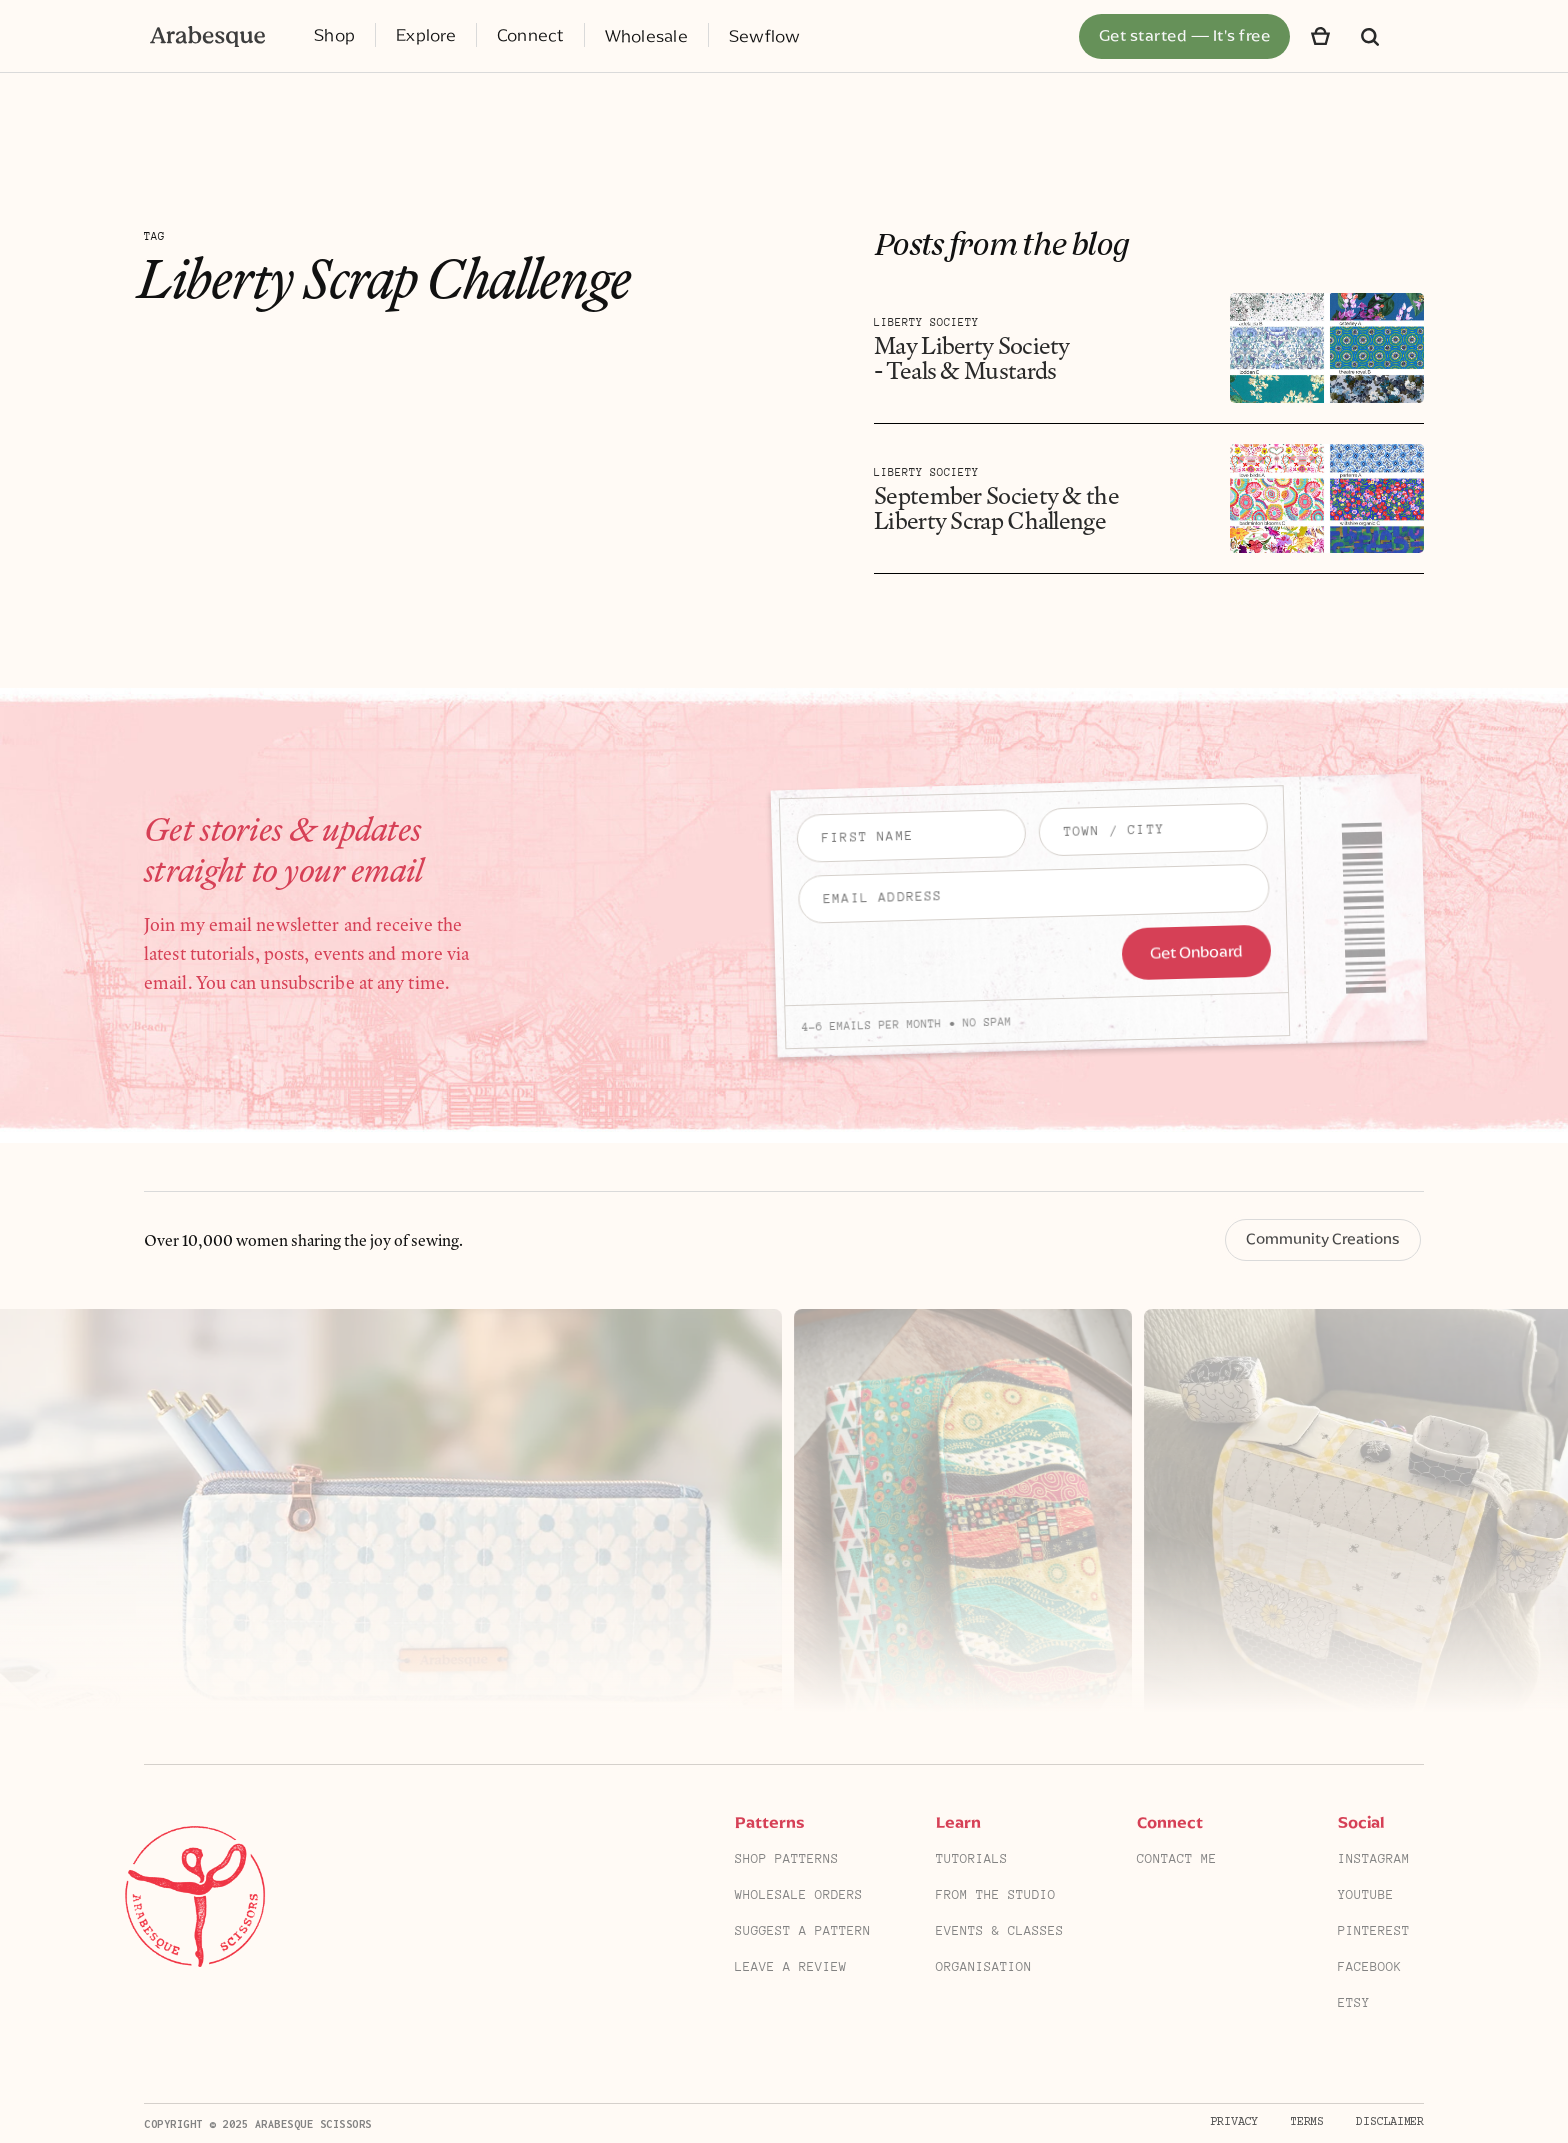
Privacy (1234, 2122)
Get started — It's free (1185, 35)
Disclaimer (1390, 2122)
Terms (1307, 2122)
